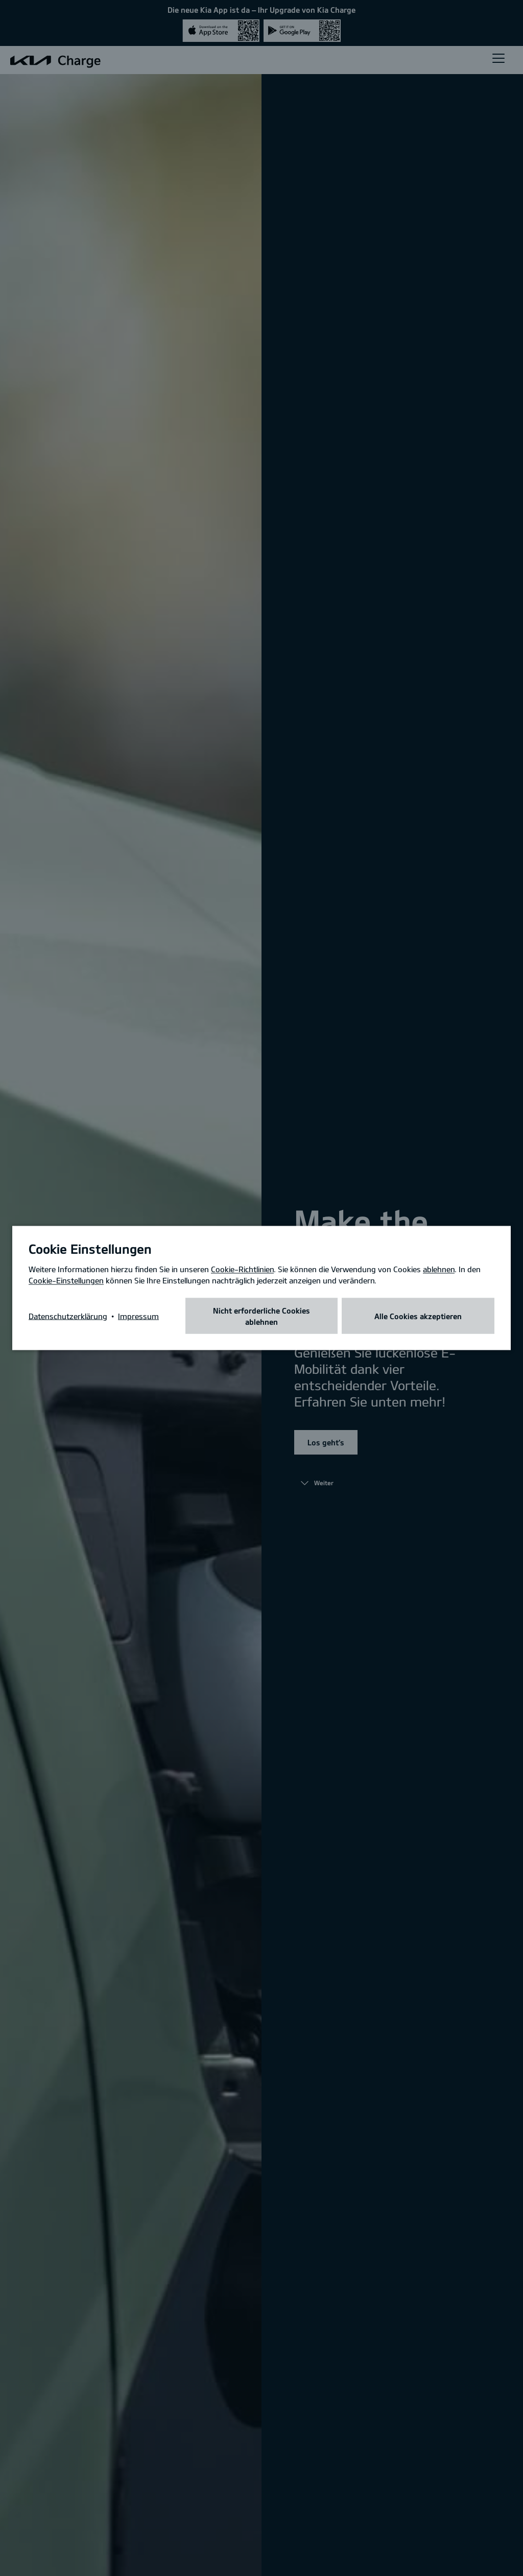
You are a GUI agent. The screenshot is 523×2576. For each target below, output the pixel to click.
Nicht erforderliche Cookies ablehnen (261, 1316)
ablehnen (439, 1269)
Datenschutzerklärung (68, 1316)
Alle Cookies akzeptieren (418, 1316)
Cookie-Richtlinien (242, 1269)
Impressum (138, 1316)
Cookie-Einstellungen (66, 1280)
